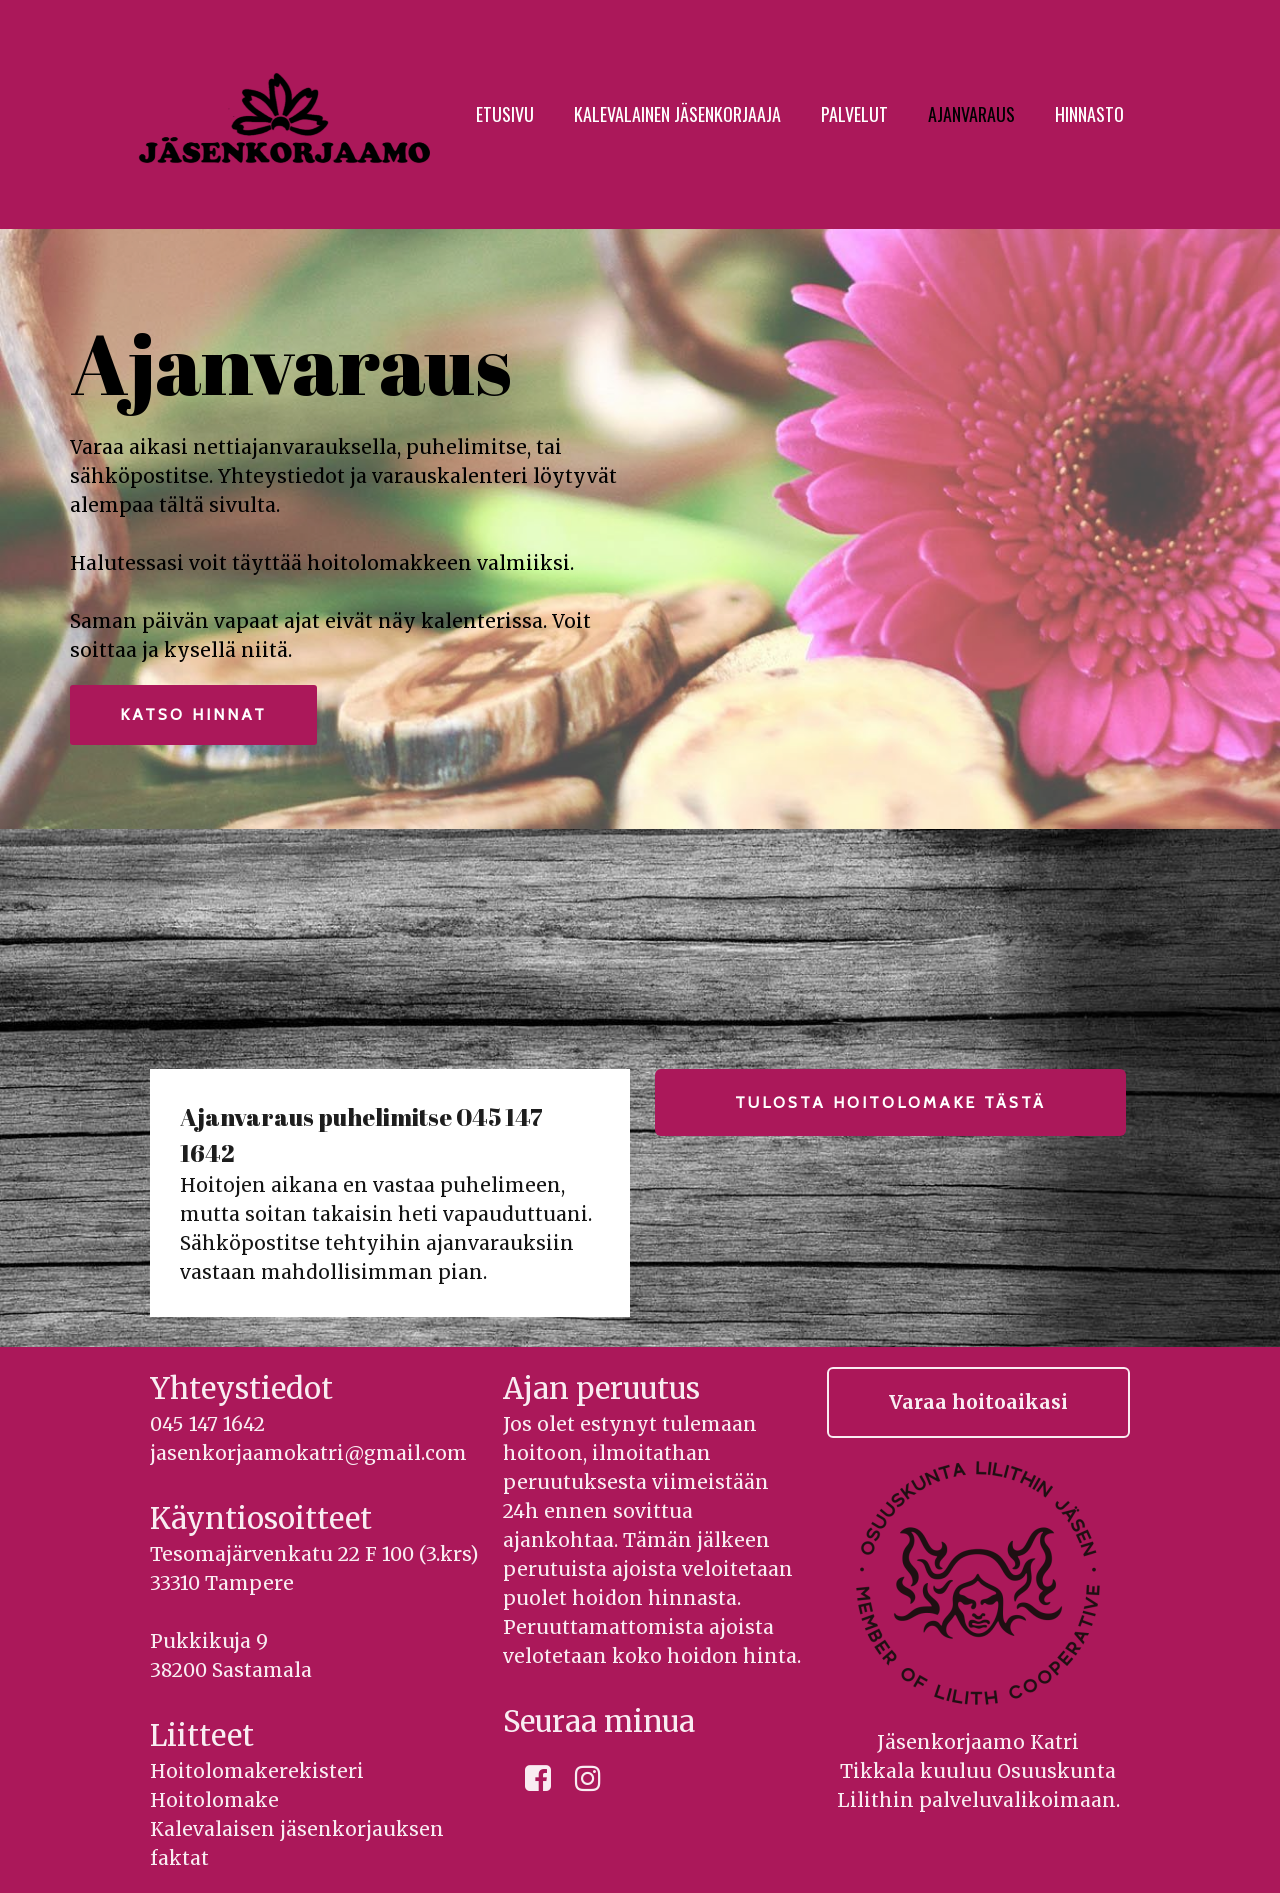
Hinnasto (1089, 114)
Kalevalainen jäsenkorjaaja (677, 114)
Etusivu (505, 114)
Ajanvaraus (971, 114)
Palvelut (854, 114)
